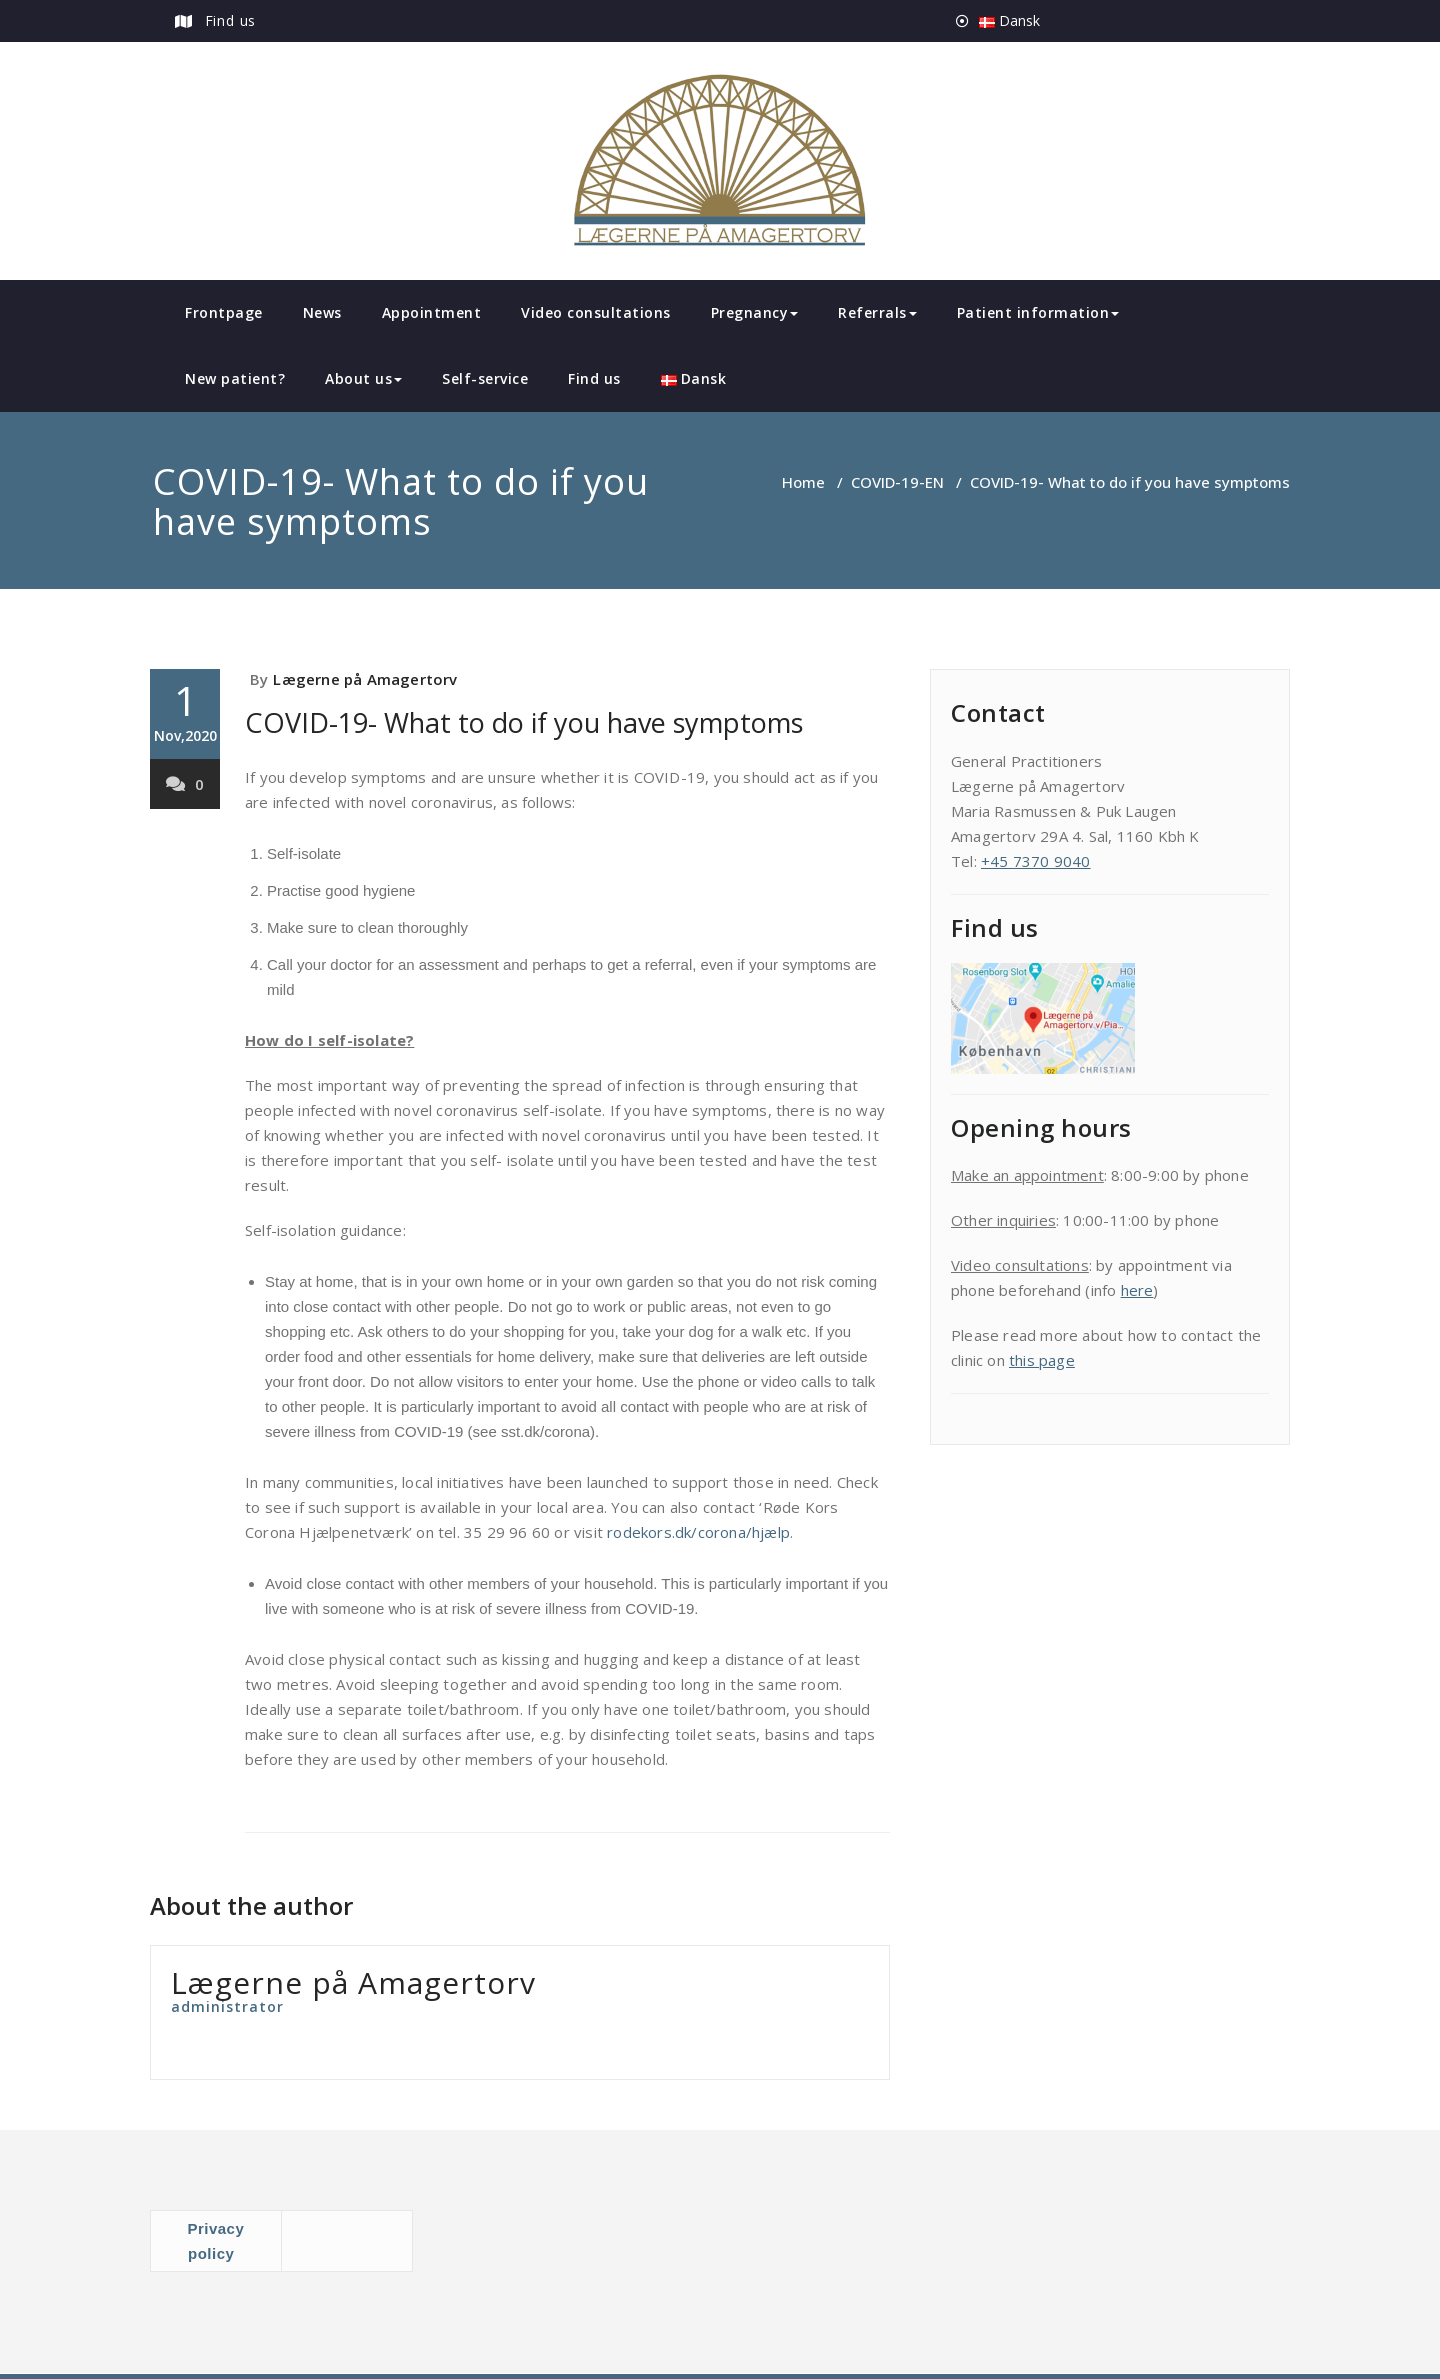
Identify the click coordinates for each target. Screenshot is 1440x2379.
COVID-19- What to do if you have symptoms (524, 722)
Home (803, 482)
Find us (231, 20)
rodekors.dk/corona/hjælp (698, 1532)
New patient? (235, 378)
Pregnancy (755, 312)
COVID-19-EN (897, 482)
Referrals (877, 312)
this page (1042, 1360)
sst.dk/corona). (550, 1431)
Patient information (1038, 312)
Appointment (432, 312)
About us (363, 378)
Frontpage (224, 312)
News (322, 312)
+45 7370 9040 (1036, 861)
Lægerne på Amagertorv (365, 679)
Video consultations (596, 312)
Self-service (485, 378)
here (1137, 1290)
